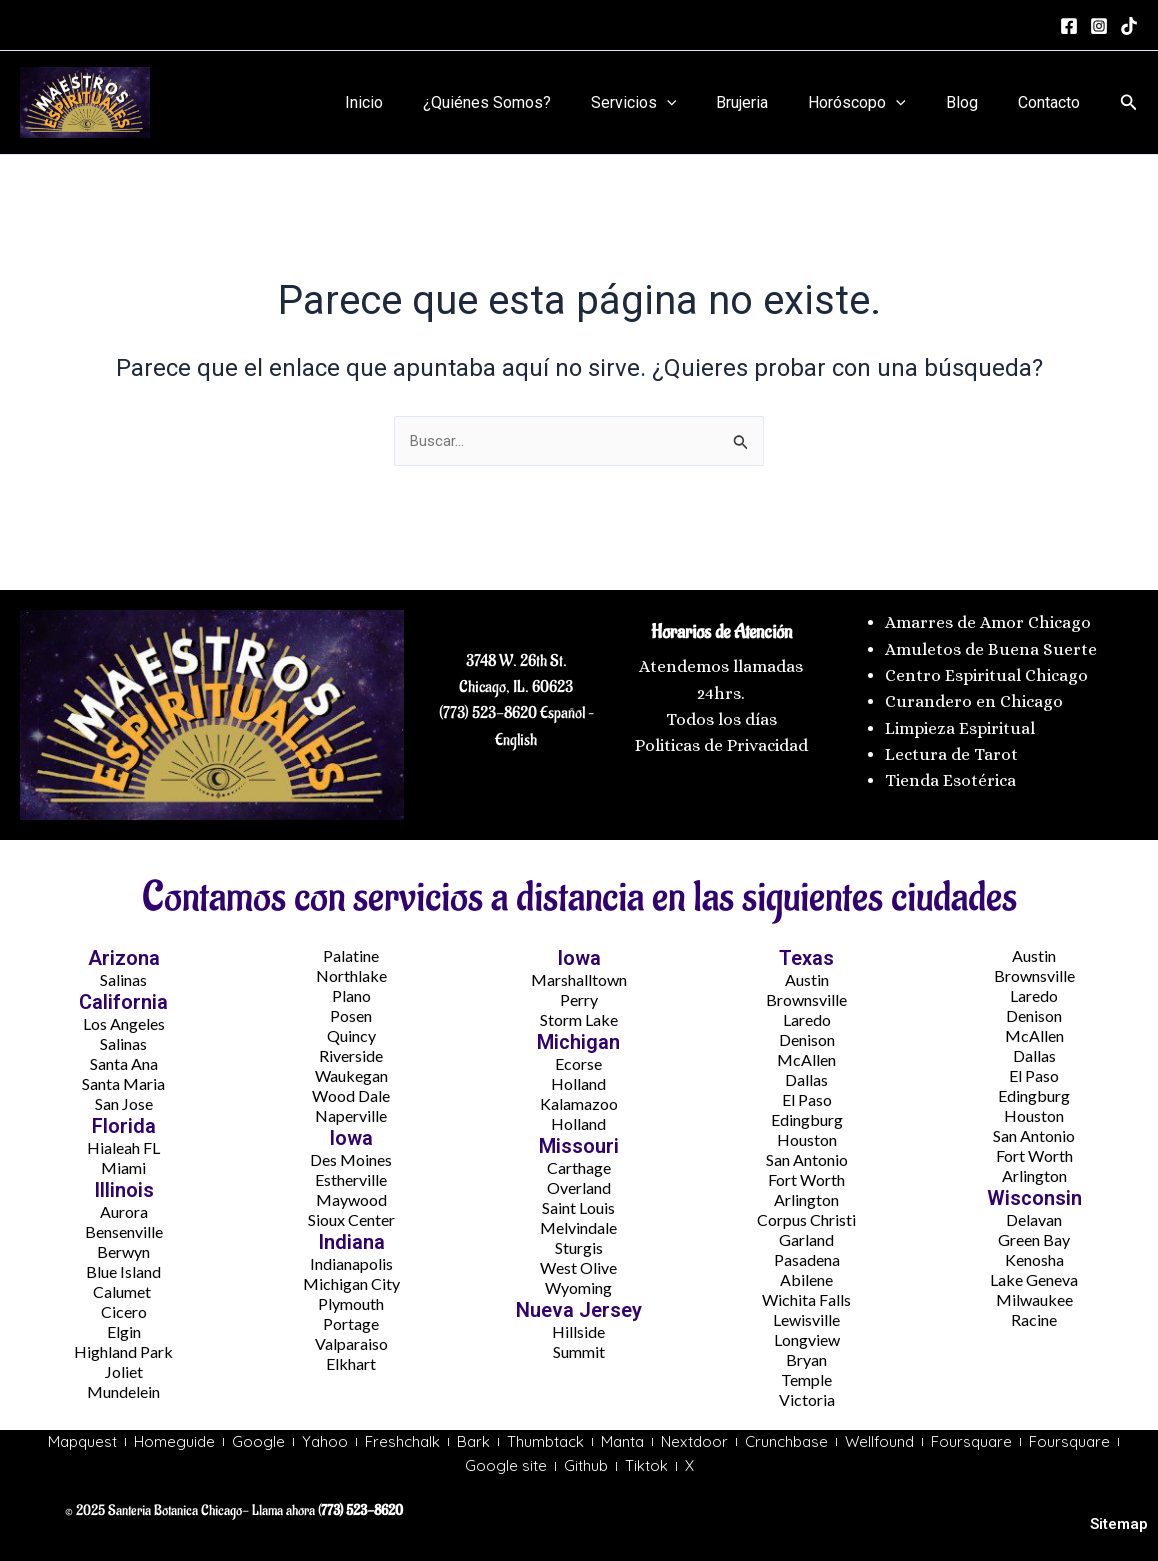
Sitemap (1119, 1525)
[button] (1129, 102)
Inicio (416, 102)
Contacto (1053, 102)
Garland (806, 1235)
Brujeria (770, 102)
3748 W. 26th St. (516, 656)
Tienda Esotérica (952, 776)
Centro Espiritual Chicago (986, 670)
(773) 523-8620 (488, 709)
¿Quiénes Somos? (531, 102)
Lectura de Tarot (951, 750)
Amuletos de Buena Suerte (991, 644)
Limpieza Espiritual (960, 723)
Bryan (806, 1355)
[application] (703, 103)
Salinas (123, 975)
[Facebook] (1069, 26)
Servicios (670, 103)
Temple (806, 1375)
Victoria (807, 1395)
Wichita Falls (806, 1295)
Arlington (806, 1195)
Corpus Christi (806, 1215)
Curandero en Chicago (974, 697)
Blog (974, 102)
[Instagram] (1099, 26)
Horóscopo (877, 103)
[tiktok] (1129, 26)
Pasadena (807, 1255)
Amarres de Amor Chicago (988, 618)
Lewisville (806, 1315)
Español (561, 709)
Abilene (806, 1275)
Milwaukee (1034, 1295)
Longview (807, 1335)
